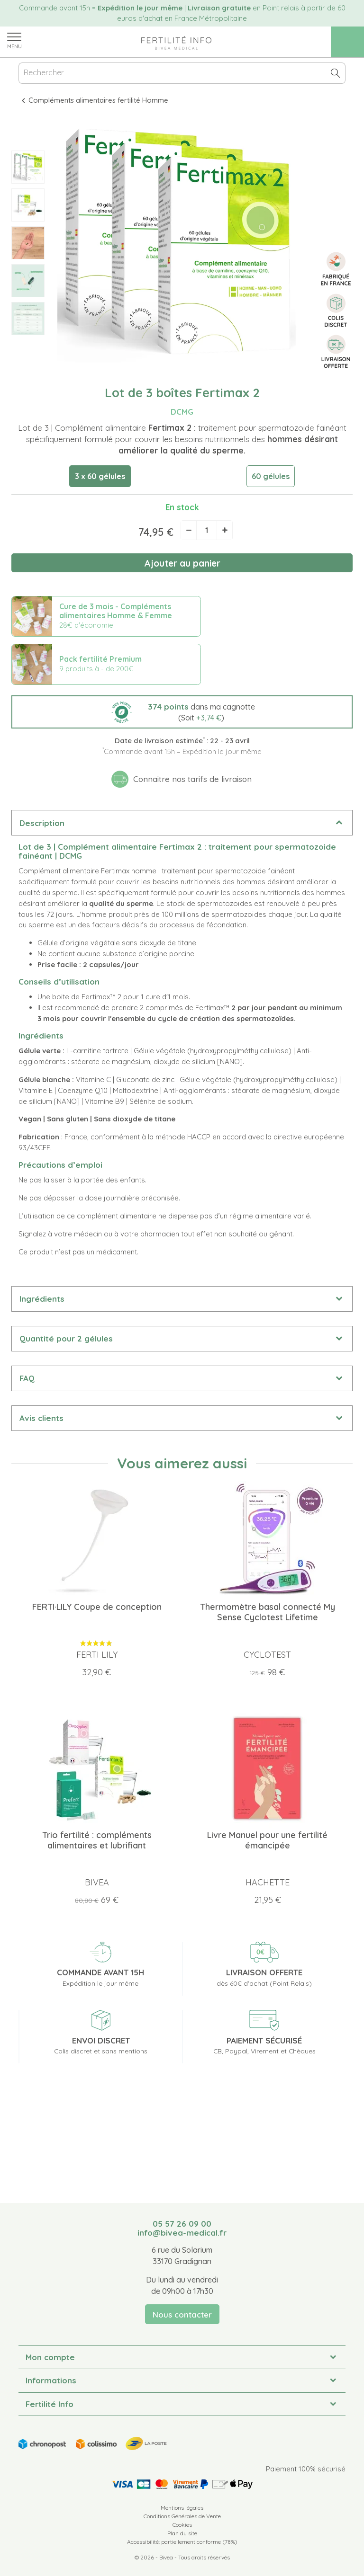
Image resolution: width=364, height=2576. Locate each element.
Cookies (182, 2524)
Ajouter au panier (182, 563)
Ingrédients (41, 1299)
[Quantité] (207, 530)
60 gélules (271, 476)
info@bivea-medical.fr (182, 2233)
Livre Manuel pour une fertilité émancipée (267, 1840)
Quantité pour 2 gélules (66, 1338)
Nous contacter (182, 2314)
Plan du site (182, 2533)
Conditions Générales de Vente (182, 2516)
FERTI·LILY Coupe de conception (97, 1606)
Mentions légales (182, 2507)
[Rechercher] (182, 73)
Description (41, 823)
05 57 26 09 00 (182, 2224)
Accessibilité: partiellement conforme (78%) (182, 2541)
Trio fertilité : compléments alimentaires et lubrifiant (97, 1840)
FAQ (27, 1378)
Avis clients (41, 1418)
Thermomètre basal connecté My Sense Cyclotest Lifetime (267, 1612)
